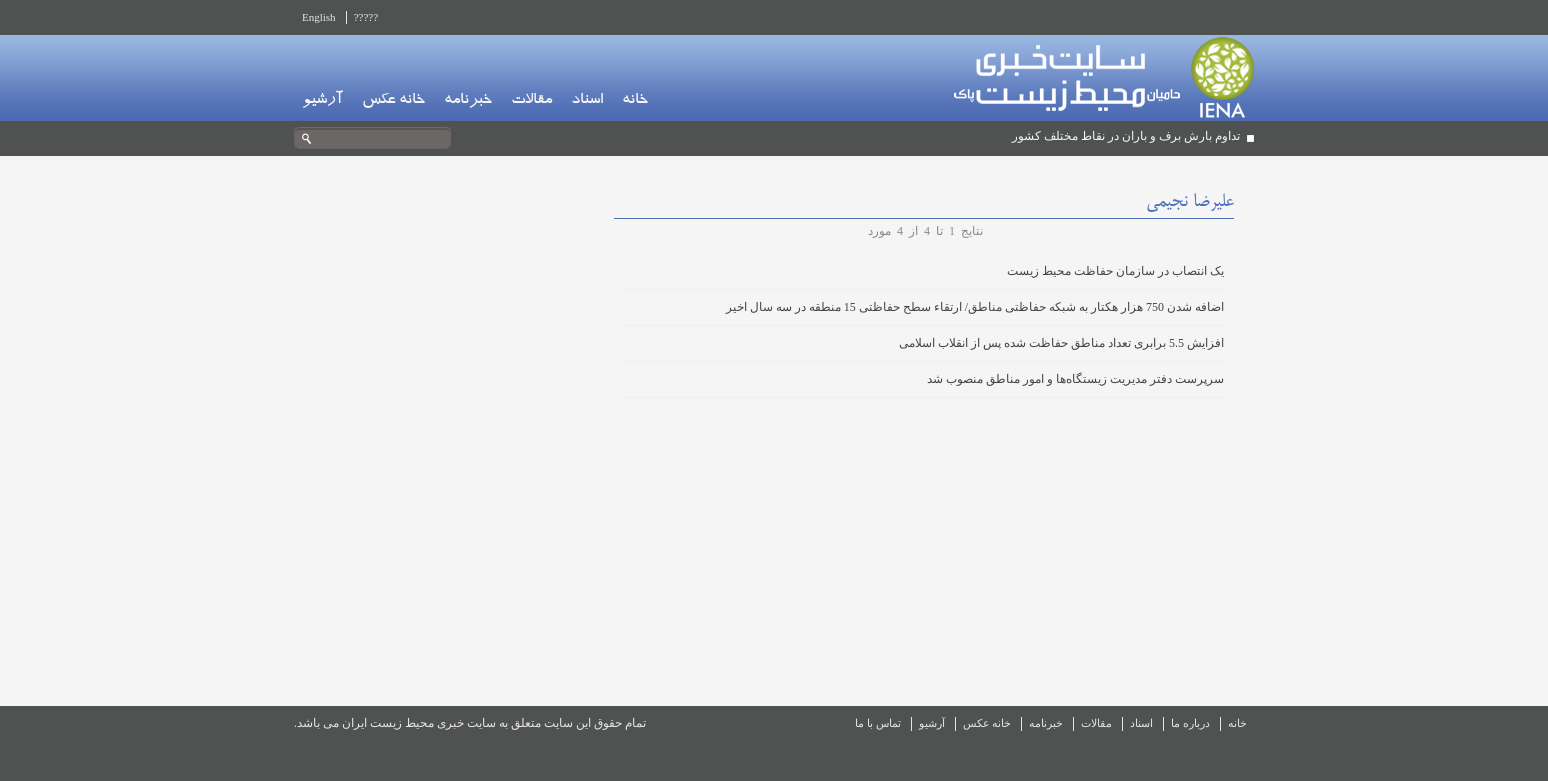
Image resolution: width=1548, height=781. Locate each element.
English (319, 17)
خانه (635, 101)
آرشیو (322, 101)
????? (366, 17)
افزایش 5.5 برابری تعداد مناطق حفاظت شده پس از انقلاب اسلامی (1061, 343)
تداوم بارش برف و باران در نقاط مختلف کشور (1126, 136)
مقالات (531, 101)
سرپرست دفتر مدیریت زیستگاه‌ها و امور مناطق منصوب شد (1075, 379)
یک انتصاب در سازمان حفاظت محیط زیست (1115, 271)
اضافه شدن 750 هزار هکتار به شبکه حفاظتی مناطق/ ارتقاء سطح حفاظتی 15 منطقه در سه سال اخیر (975, 307)
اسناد (587, 101)
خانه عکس (393, 101)
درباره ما (1190, 723)
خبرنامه (468, 101)
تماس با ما (878, 723)
